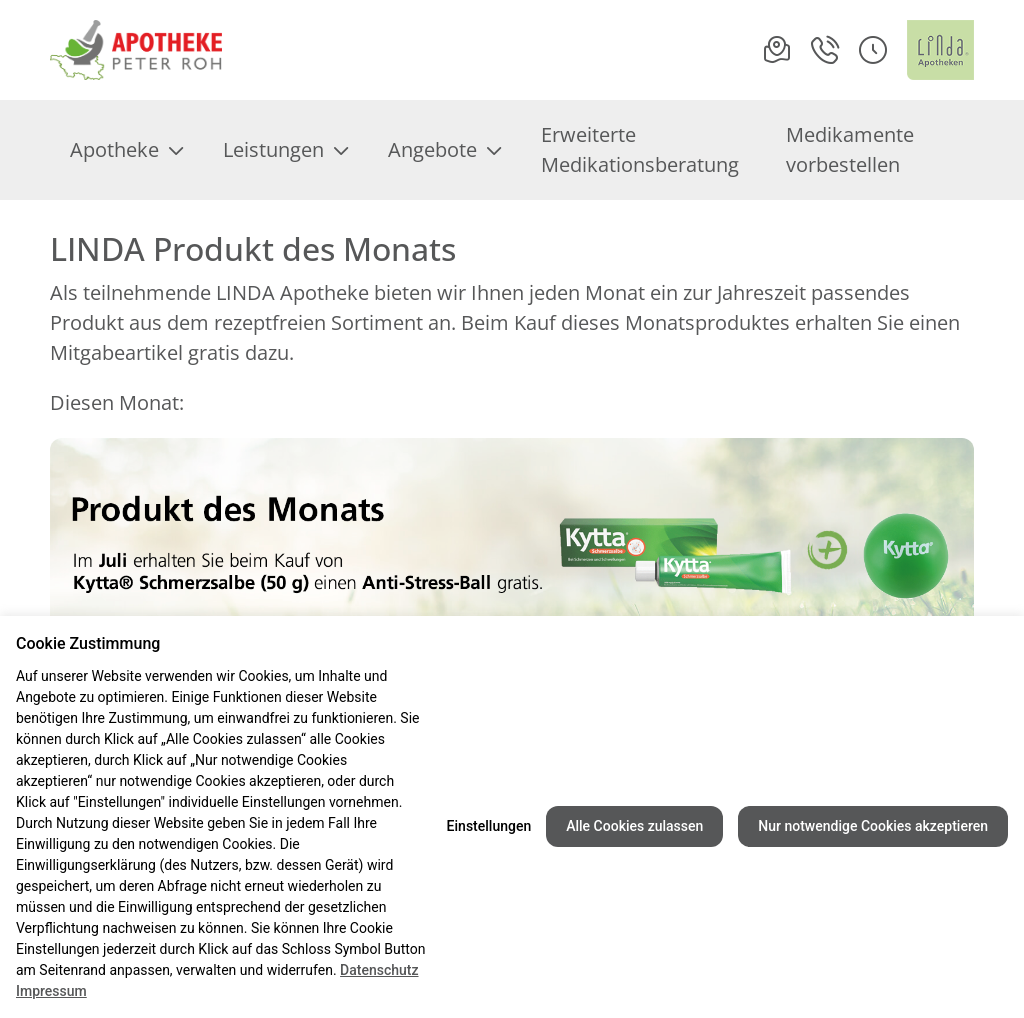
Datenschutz (379, 970)
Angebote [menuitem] (444, 149)
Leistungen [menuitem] (285, 149)
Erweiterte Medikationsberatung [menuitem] (640, 149)
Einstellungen (489, 826)
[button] (873, 50)
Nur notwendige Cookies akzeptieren (873, 826)
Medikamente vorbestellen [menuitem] (850, 149)
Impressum (51, 991)
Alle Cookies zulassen (634, 826)
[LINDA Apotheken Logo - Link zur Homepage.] (940, 50)
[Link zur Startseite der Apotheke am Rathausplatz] (136, 50)
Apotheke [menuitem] (126, 149)
